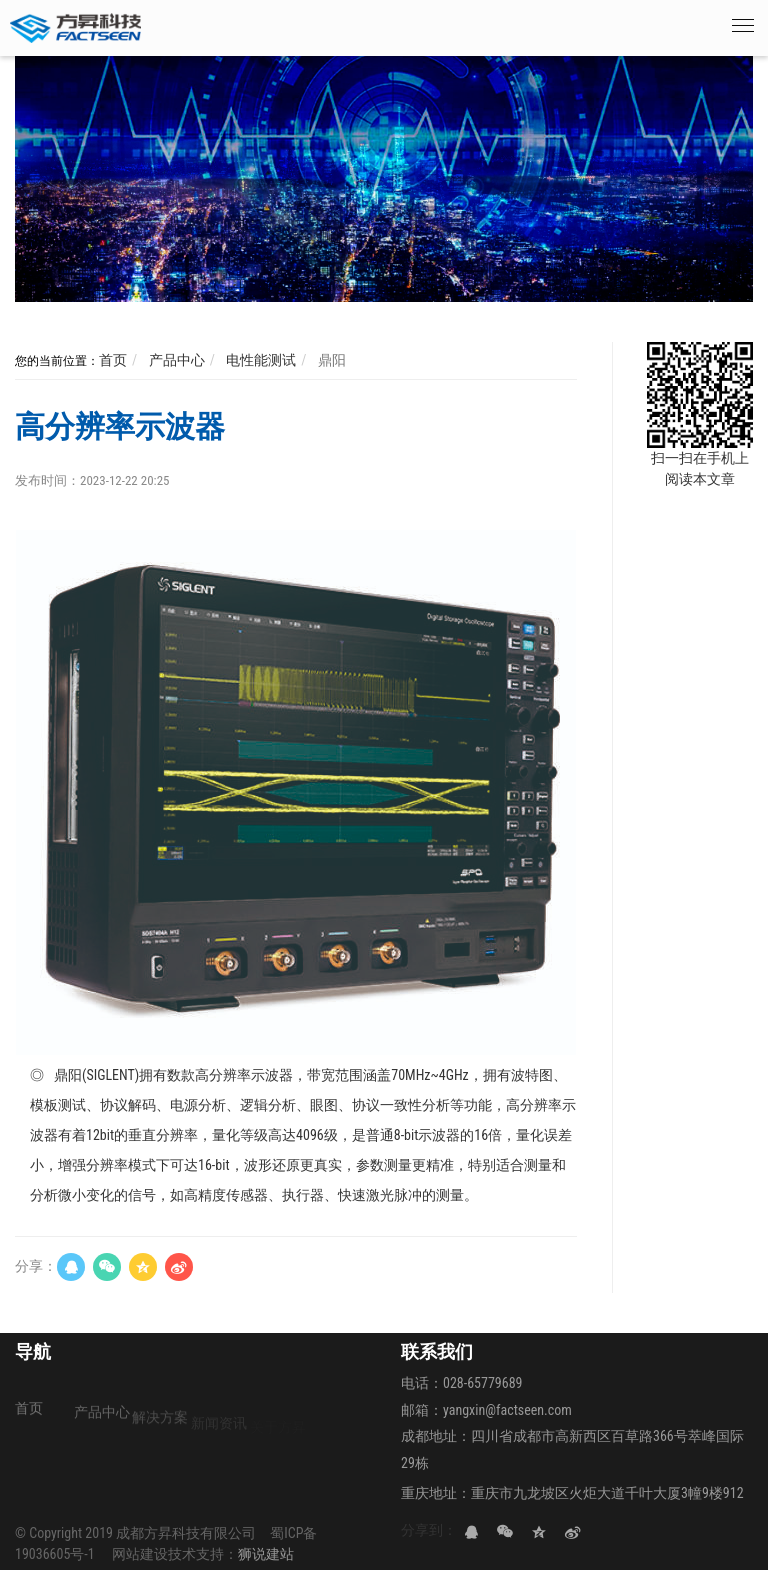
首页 (113, 360)
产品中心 (174, 360)
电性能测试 (259, 360)
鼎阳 (330, 360)
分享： (36, 1266)
